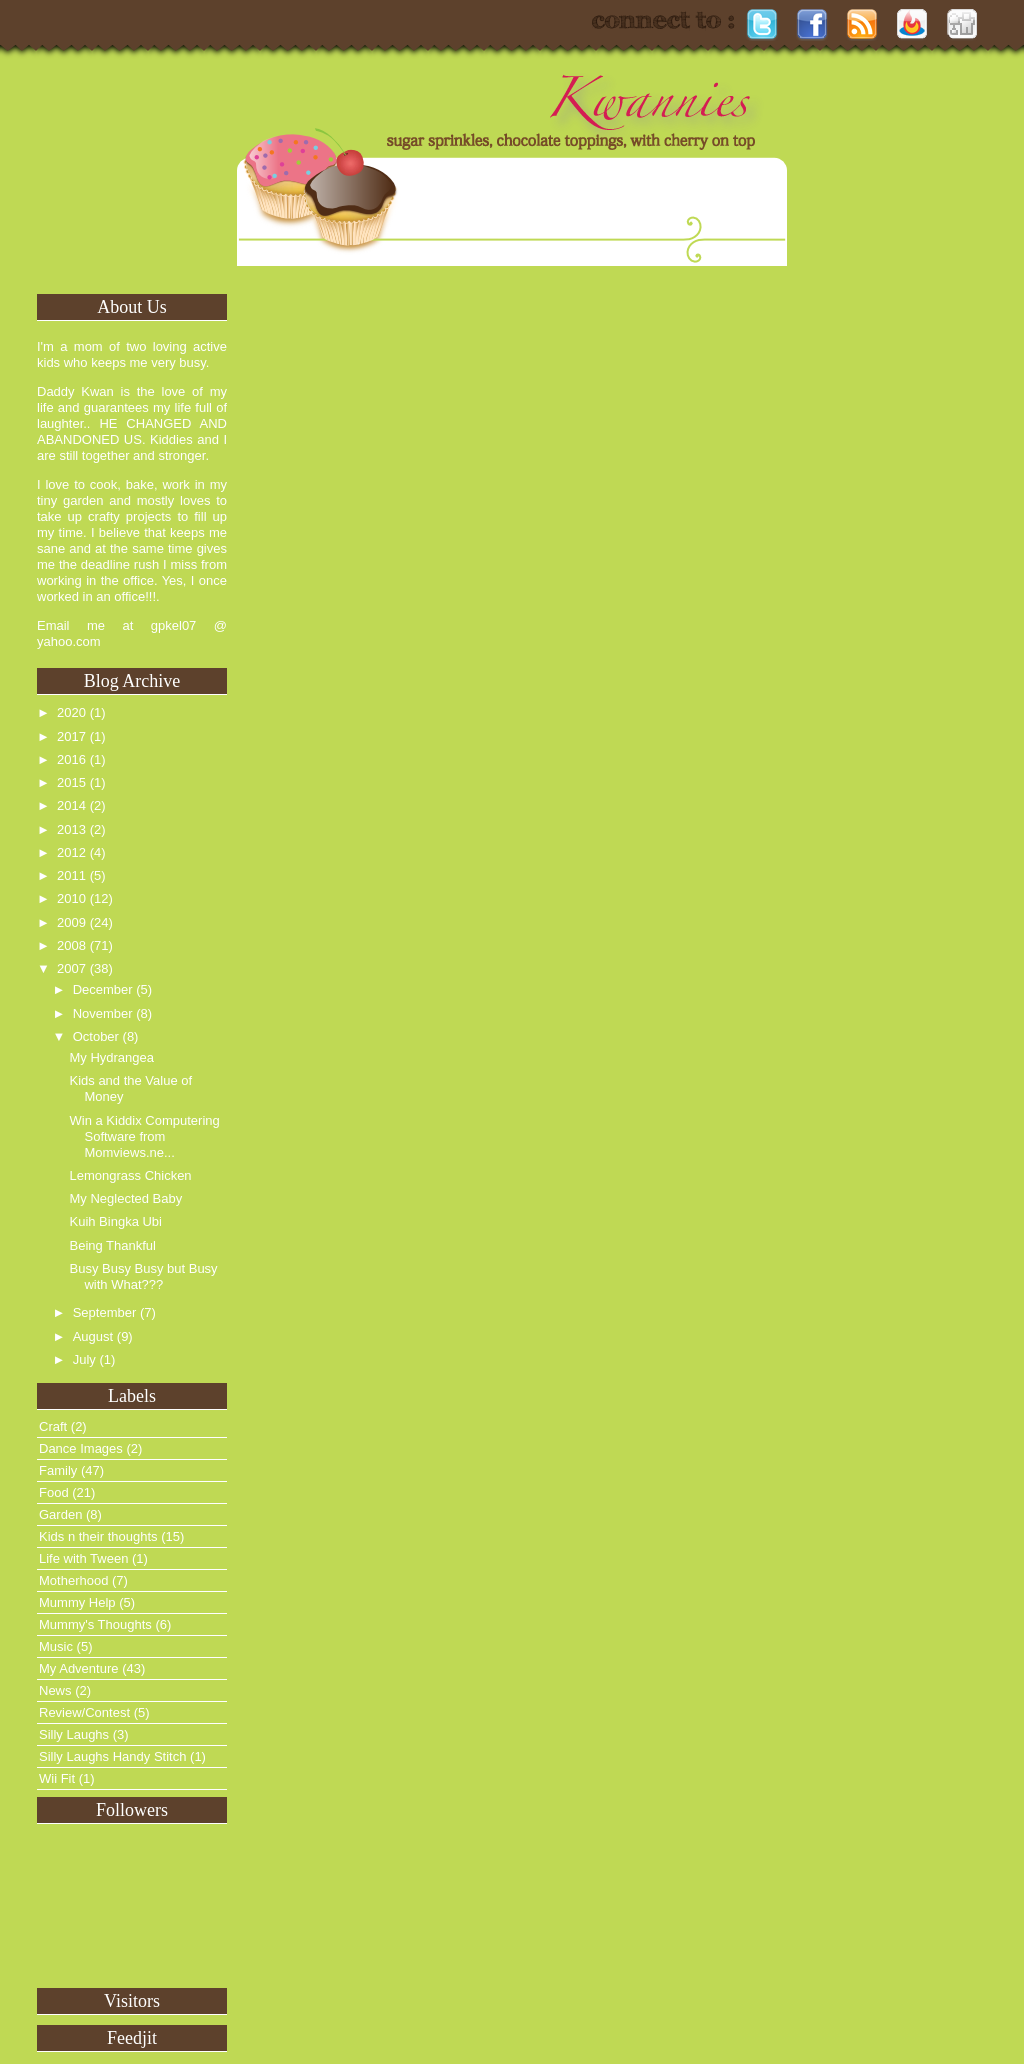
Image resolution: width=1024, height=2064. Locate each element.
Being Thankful (112, 1245)
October (96, 1036)
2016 (71, 759)
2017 (71, 736)
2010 (71, 898)
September (105, 1312)
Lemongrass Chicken (130, 1175)
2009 (71, 922)
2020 (71, 712)
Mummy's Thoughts (95, 1624)
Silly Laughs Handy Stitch (112, 1756)
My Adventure (79, 1668)
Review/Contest (84, 1712)
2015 (71, 782)
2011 (71, 875)
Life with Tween (83, 1558)
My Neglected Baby (125, 1198)
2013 (71, 829)
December (103, 989)
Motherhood (73, 1580)
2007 (71, 968)
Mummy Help (77, 1602)
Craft (53, 1426)
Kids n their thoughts (98, 1536)
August (93, 1336)
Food (54, 1492)
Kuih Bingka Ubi (115, 1221)
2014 (71, 805)
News (55, 1690)
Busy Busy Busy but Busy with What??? (143, 1276)
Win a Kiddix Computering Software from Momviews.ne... (144, 1136)
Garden (60, 1514)
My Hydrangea (111, 1057)
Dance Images (81, 1448)
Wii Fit (57, 1778)
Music (56, 1646)
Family (58, 1470)
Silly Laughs (74, 1734)
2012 (71, 852)
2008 (71, 945)
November (103, 1013)
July (84, 1359)
